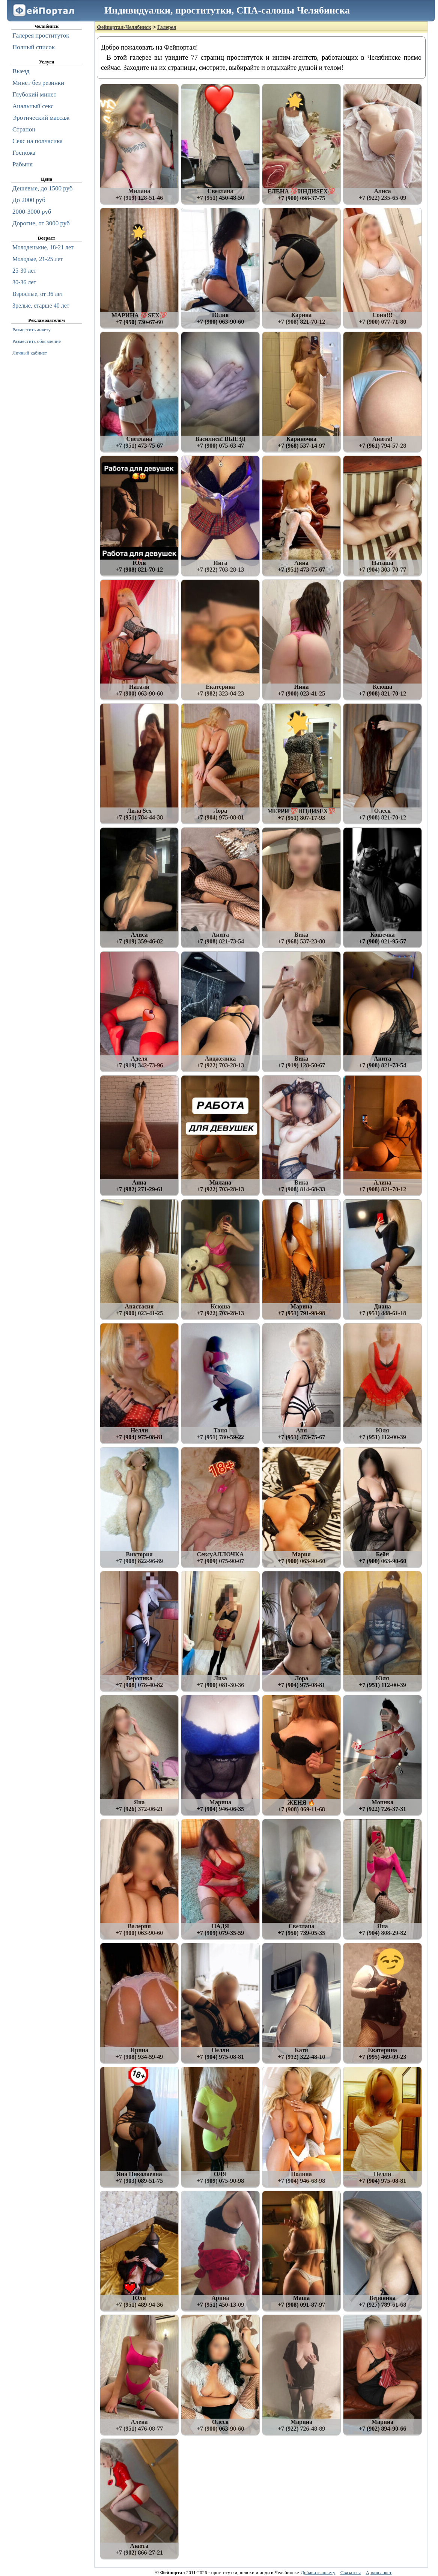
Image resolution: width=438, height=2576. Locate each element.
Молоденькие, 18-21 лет (43, 247)
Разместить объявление (36, 341)
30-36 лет (24, 282)
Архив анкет (379, 2572)
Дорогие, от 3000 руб (41, 223)
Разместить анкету (31, 329)
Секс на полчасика (37, 141)
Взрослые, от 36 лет (37, 294)
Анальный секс (33, 106)
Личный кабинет (29, 353)
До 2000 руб (28, 200)
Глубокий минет (34, 94)
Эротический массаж (40, 117)
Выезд (21, 71)
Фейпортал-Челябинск (124, 27)
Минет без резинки (38, 82)
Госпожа (23, 152)
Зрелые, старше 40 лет (40, 305)
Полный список (33, 47)
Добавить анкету (318, 2572)
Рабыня (22, 164)
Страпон (23, 129)
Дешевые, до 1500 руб (42, 188)
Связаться (350, 2572)
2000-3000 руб (31, 211)
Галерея (166, 27)
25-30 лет (24, 270)
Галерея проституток (40, 35)
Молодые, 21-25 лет (37, 259)
